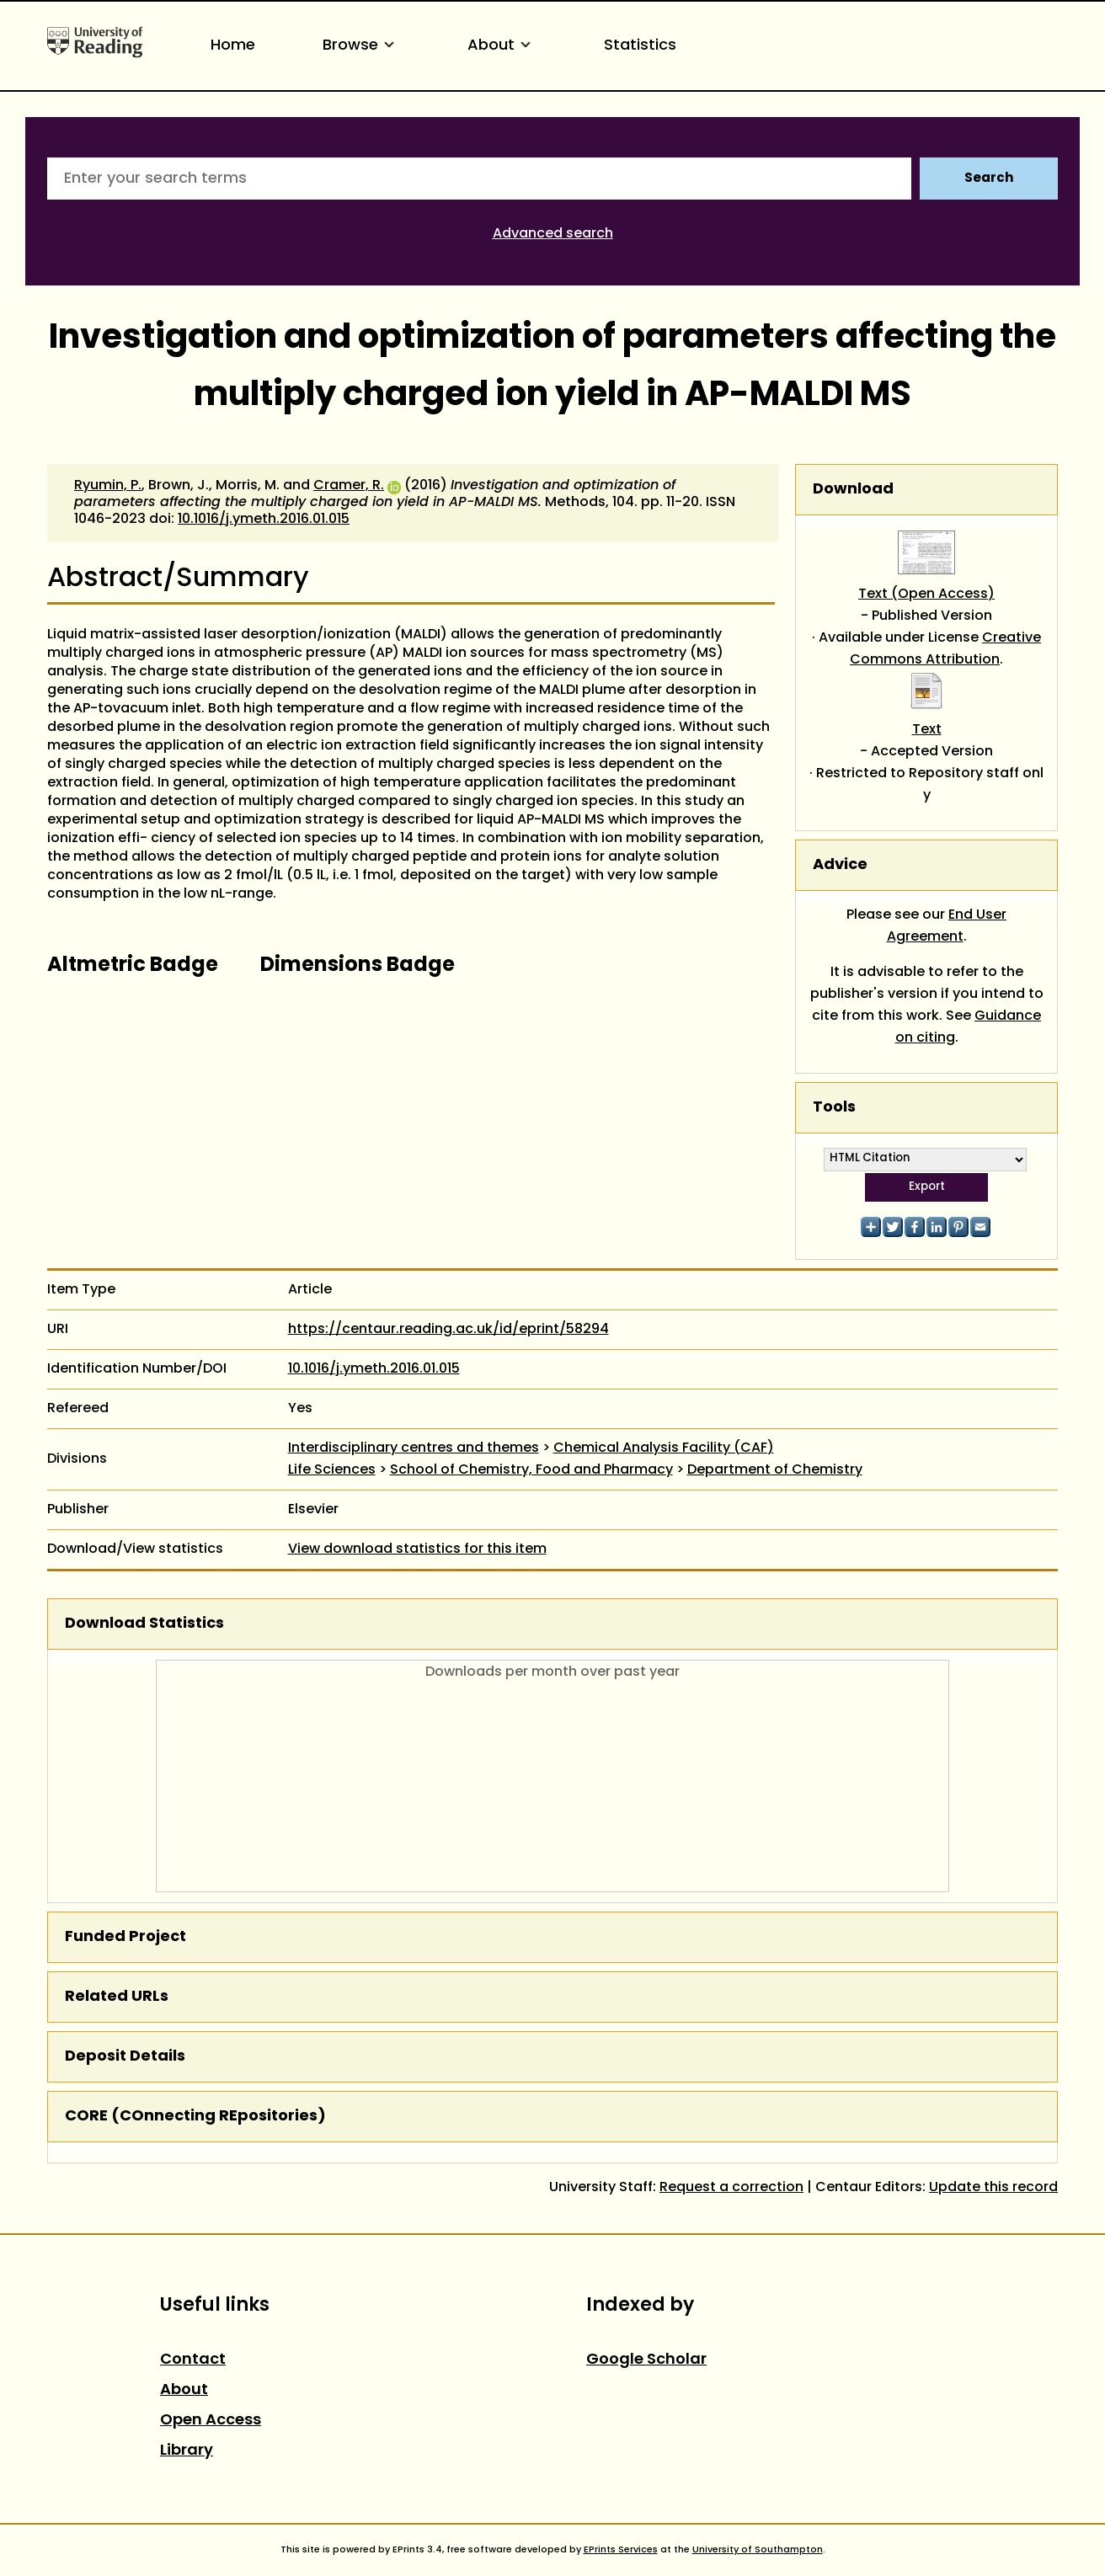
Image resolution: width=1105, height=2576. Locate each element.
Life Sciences (332, 1470)
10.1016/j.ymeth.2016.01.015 (264, 520)
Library (186, 2451)
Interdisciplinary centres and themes (413, 1448)
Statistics (640, 46)
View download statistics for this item (417, 1549)
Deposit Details (125, 2057)
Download (853, 490)
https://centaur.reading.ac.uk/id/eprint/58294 (448, 1330)
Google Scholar (646, 2360)
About (501, 46)
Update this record (993, 2188)
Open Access (210, 2421)
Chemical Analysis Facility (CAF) (663, 1448)
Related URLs (116, 1997)
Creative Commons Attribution (945, 649)
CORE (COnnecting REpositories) (195, 2117)
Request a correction (731, 2188)
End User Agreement (947, 926)
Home (233, 46)
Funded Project (125, 1937)
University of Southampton (757, 2549)
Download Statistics (144, 1624)
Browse (361, 46)
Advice (840, 865)
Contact (193, 2360)
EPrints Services (621, 2549)
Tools (834, 1108)
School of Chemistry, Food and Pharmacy (531, 1470)
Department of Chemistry (774, 1470)
